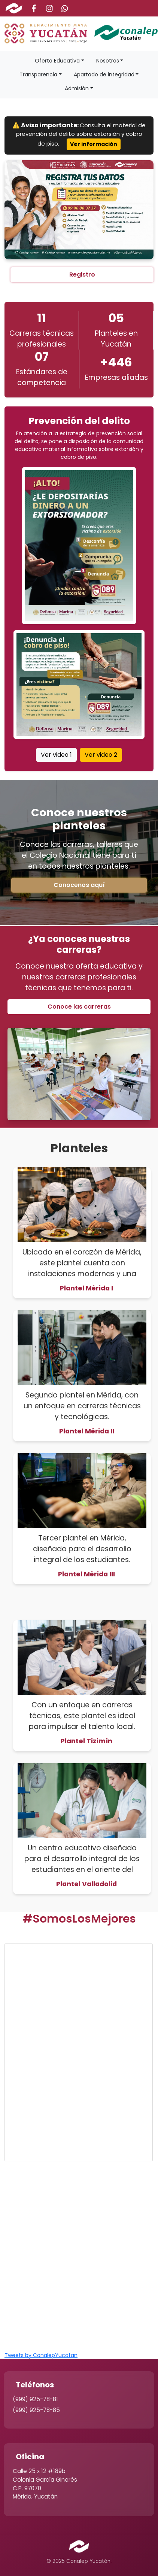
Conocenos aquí (79, 885)
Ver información (93, 144)
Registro (82, 274)
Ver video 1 (56, 754)
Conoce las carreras (79, 1006)
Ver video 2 (101, 754)
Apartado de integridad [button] (104, 74)
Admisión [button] (77, 88)
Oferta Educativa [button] (57, 60)
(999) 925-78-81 (35, 2399)
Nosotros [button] (107, 60)
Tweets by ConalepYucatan (41, 2355)
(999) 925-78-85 (36, 2410)
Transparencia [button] (38, 74)
